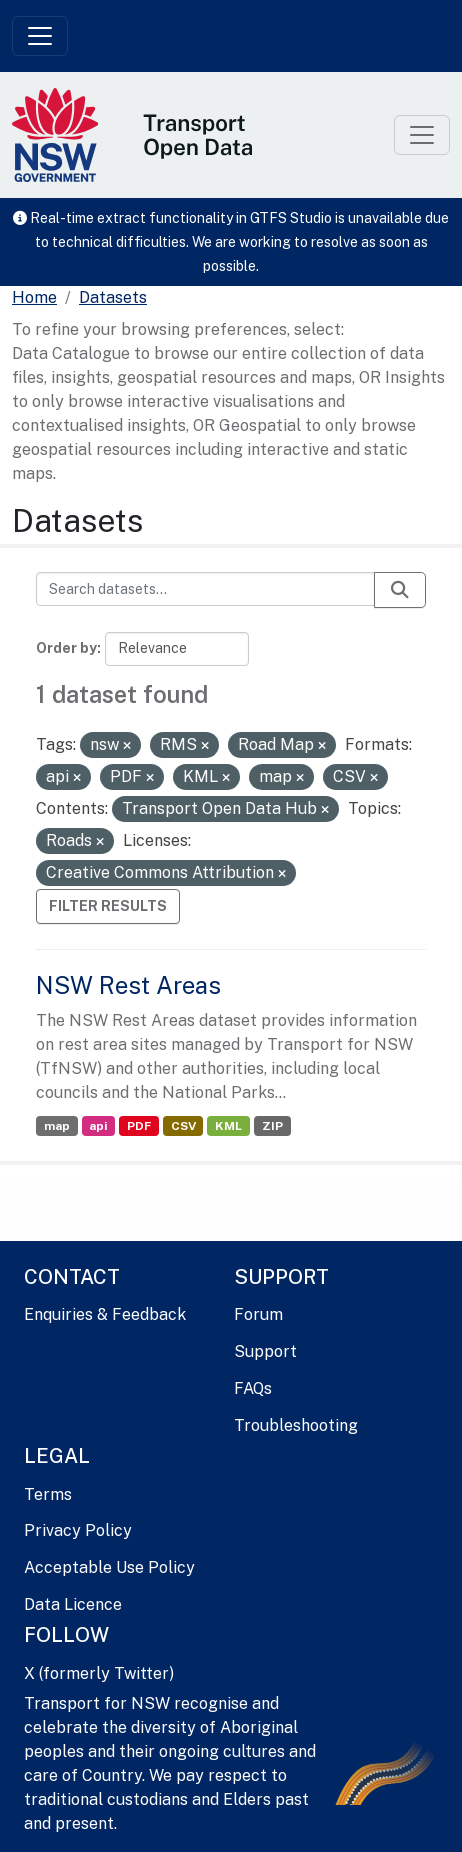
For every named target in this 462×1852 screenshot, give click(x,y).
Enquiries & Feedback (105, 1314)
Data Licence (73, 1604)
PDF (139, 1126)
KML (228, 1126)
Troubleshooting (296, 1425)
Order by (66, 648)
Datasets (113, 297)
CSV (183, 1126)
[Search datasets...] (205, 589)
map (57, 1126)
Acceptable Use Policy (109, 1567)
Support (265, 1351)
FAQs (253, 1388)
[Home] (34, 298)
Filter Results (108, 906)
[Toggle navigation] (40, 36)
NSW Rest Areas (128, 985)
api (98, 1126)
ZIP (272, 1126)
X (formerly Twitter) (99, 1673)
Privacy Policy (78, 1530)
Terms (48, 1494)
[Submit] (400, 590)
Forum (258, 1314)
